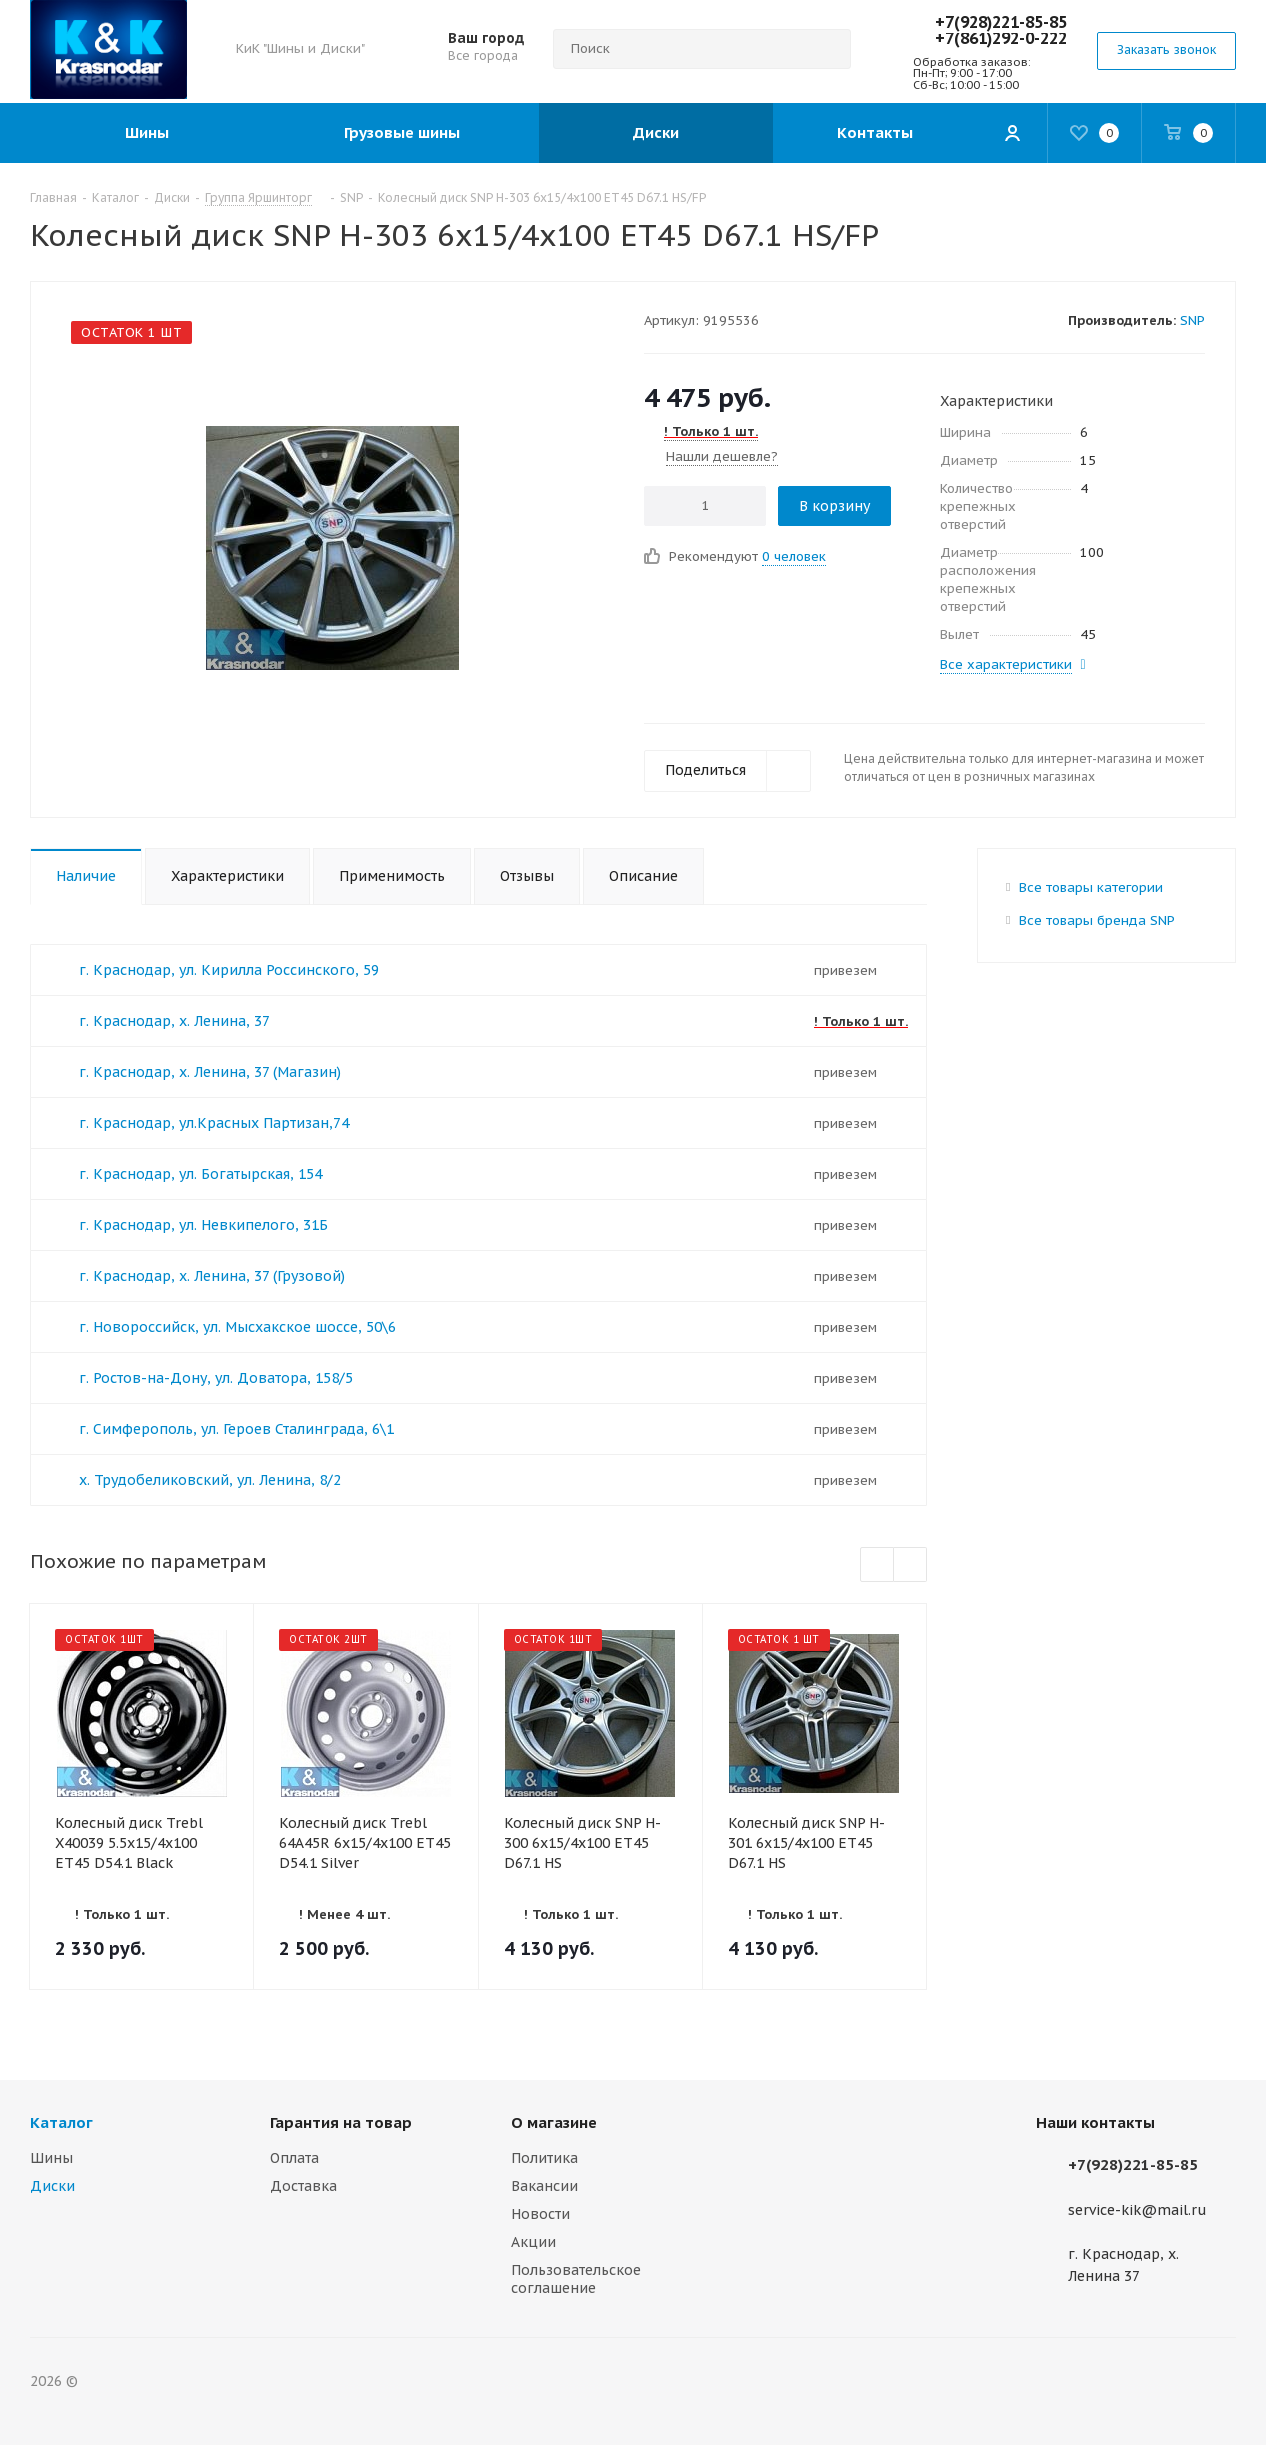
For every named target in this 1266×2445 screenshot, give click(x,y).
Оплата (294, 2158)
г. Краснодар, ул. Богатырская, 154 (200, 1174)
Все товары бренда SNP (1097, 920)
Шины (51, 2158)
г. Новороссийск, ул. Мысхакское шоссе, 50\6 (237, 1327)
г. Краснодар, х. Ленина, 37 (174, 1021)
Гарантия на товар (341, 2122)
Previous (877, 1565)
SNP (1192, 320)
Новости (540, 2214)
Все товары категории (1091, 887)
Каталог (61, 2122)
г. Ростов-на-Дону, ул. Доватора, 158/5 (216, 1378)
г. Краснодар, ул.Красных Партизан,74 (214, 1123)
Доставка (303, 2186)
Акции (533, 2242)
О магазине (554, 2122)
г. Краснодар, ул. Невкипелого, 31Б (203, 1225)
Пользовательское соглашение (576, 2279)
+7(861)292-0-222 (1001, 38)
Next (910, 1565)
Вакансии (544, 2186)
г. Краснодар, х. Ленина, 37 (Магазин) (210, 1072)
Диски (52, 2186)
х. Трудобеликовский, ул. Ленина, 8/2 (210, 1480)
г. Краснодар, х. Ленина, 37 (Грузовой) (212, 1276)
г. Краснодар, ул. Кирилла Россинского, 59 (229, 970)
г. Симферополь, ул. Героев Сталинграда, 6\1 (236, 1429)
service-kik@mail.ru (1137, 2210)
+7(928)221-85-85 (1001, 22)
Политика (544, 2158)
